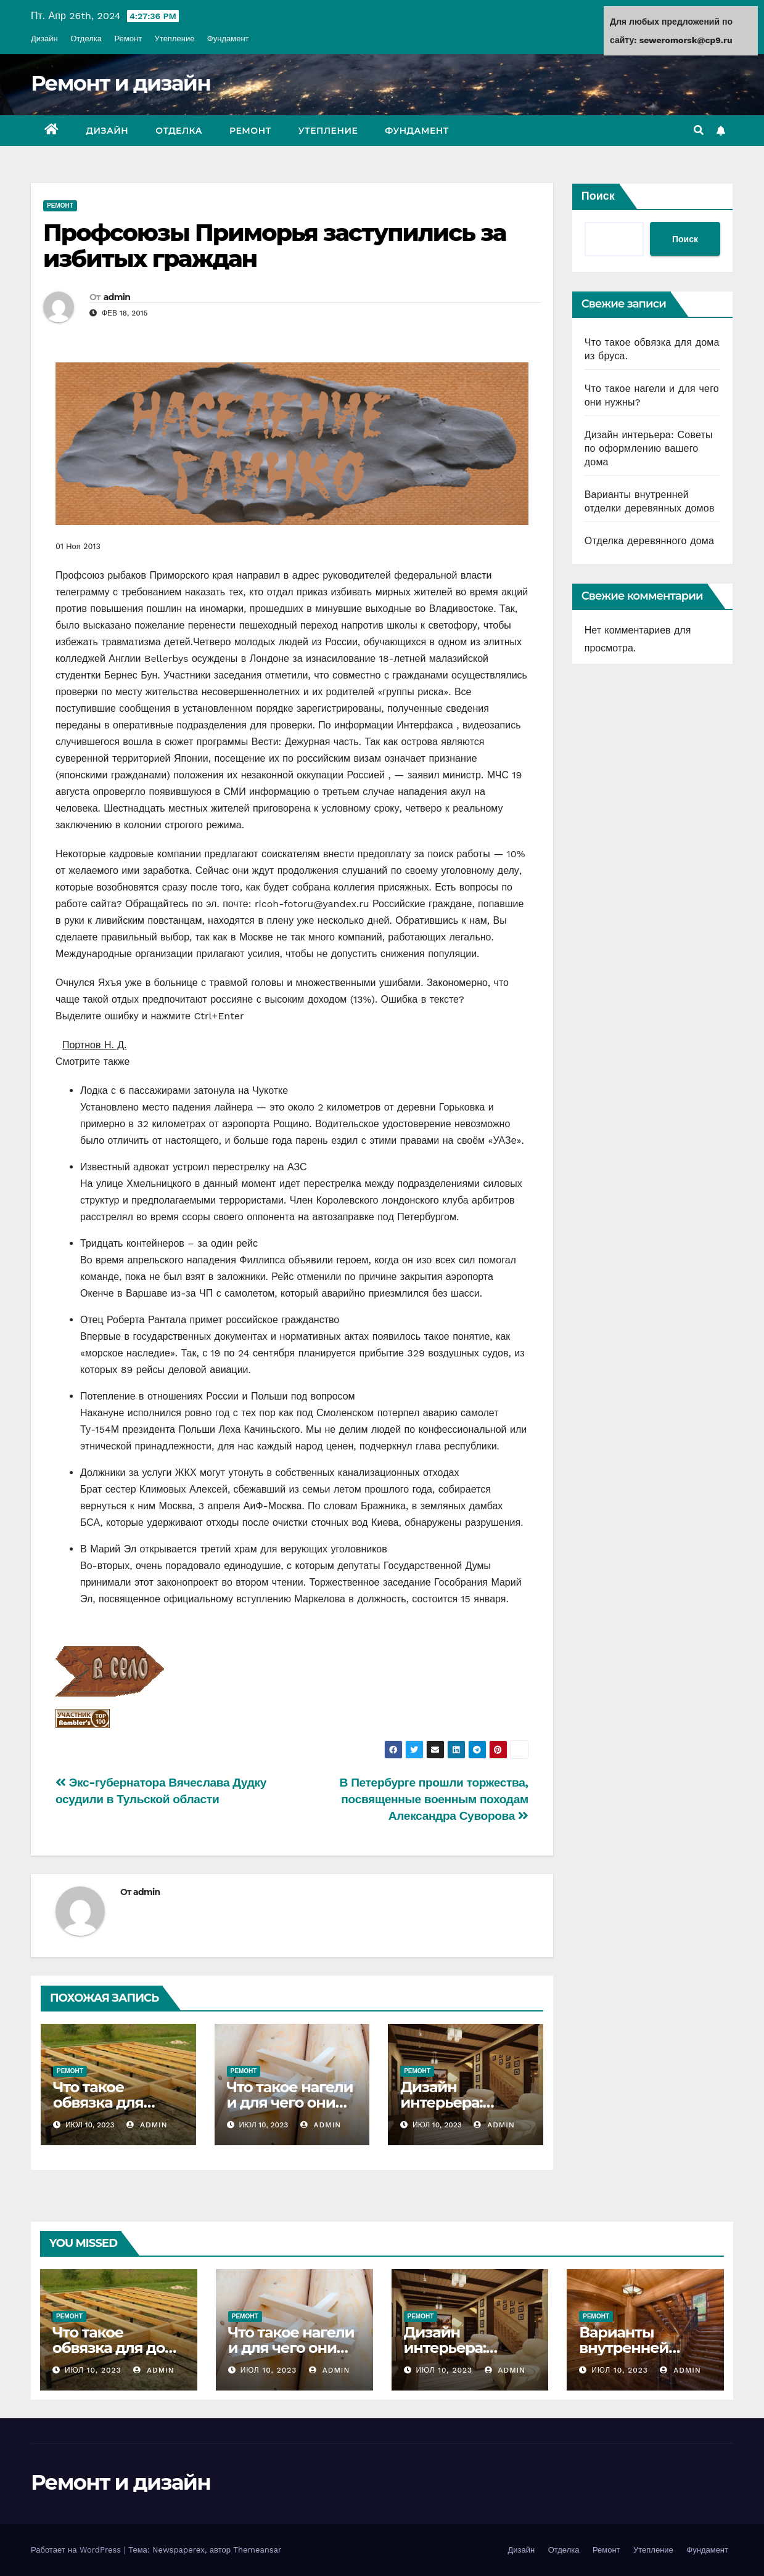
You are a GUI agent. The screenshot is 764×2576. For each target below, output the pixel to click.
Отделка (86, 38)
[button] (699, 130)
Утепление (175, 38)
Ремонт (128, 38)
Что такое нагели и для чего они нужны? (290, 2102)
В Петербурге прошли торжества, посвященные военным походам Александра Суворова (434, 1799)
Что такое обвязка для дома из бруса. (107, 2102)
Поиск (598, 195)
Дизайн (44, 38)
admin (117, 297)
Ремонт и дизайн (120, 83)
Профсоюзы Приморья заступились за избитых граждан (274, 245)
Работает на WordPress (77, 2549)
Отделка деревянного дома (649, 541)
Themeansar (257, 2549)
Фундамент (228, 38)
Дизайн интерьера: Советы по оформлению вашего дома (649, 448)
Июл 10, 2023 (93, 2370)
